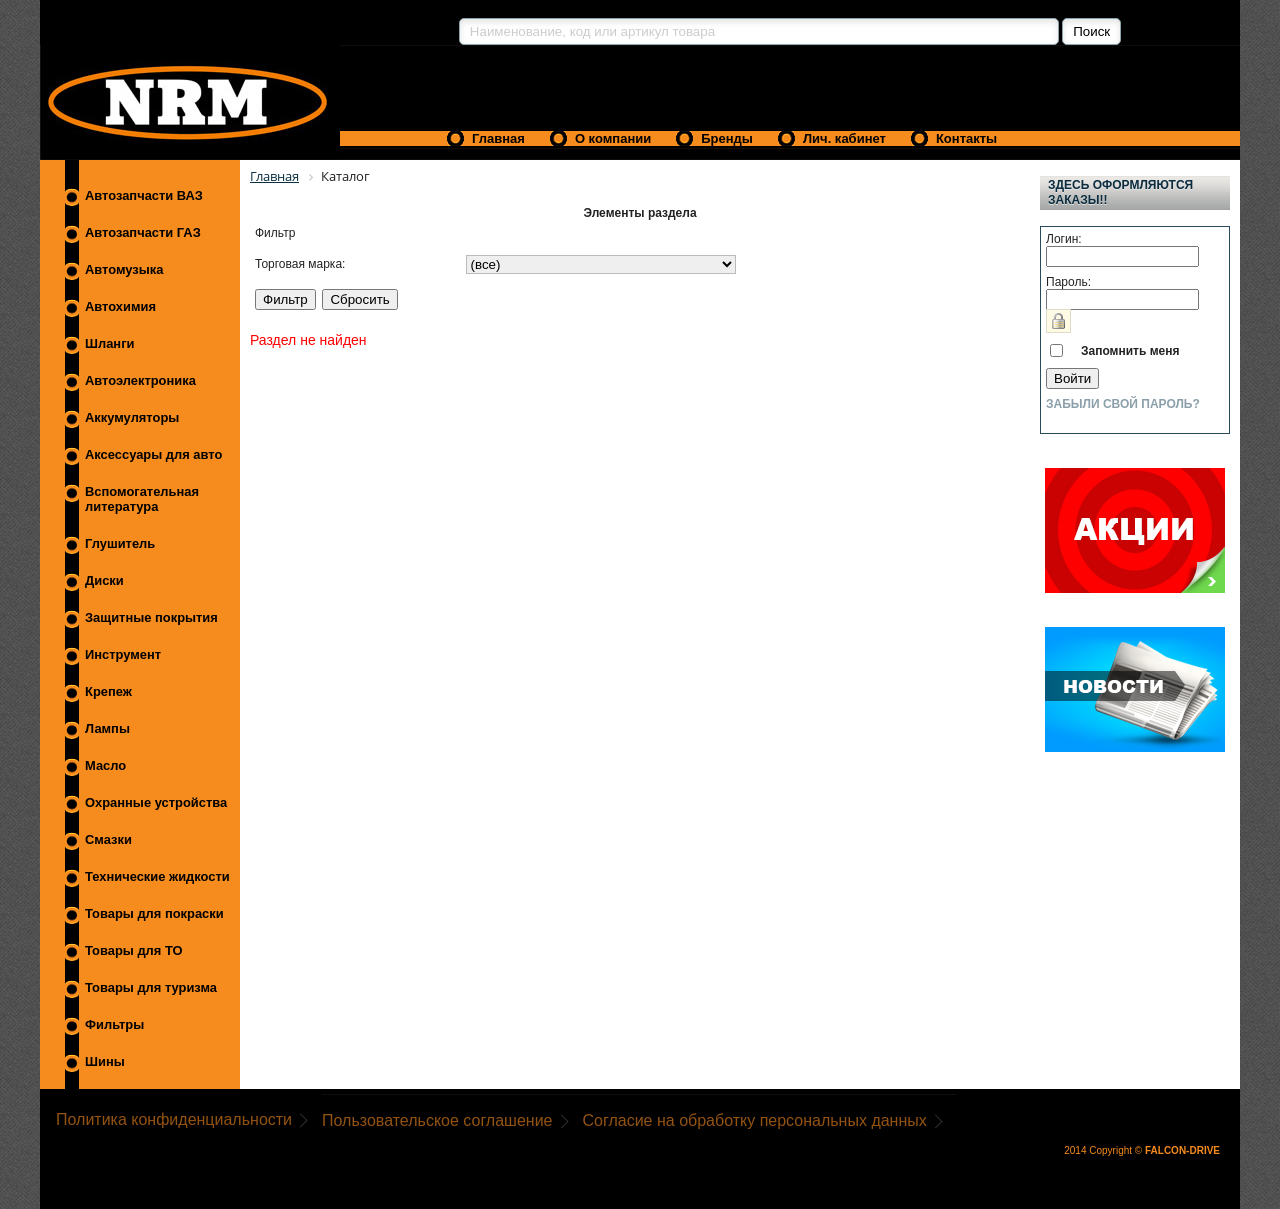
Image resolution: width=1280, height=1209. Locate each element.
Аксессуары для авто (153, 454)
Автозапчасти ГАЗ (143, 232)
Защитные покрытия (151, 617)
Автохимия (120, 306)
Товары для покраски (154, 913)
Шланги (109, 343)
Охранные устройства (156, 802)
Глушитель (120, 543)
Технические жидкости (157, 876)
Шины (105, 1061)
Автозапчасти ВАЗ (144, 195)
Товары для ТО (134, 950)
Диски (104, 580)
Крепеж (108, 691)
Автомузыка (124, 269)
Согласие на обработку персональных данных (755, 1120)
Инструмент (123, 654)
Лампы (107, 728)
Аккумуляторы (132, 417)
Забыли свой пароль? (1123, 404)
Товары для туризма (151, 987)
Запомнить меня (1130, 351)
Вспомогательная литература (142, 499)
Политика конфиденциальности (174, 1119)
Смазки (108, 839)
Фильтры (114, 1024)
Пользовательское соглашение (437, 1120)
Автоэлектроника (140, 380)
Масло (105, 765)
